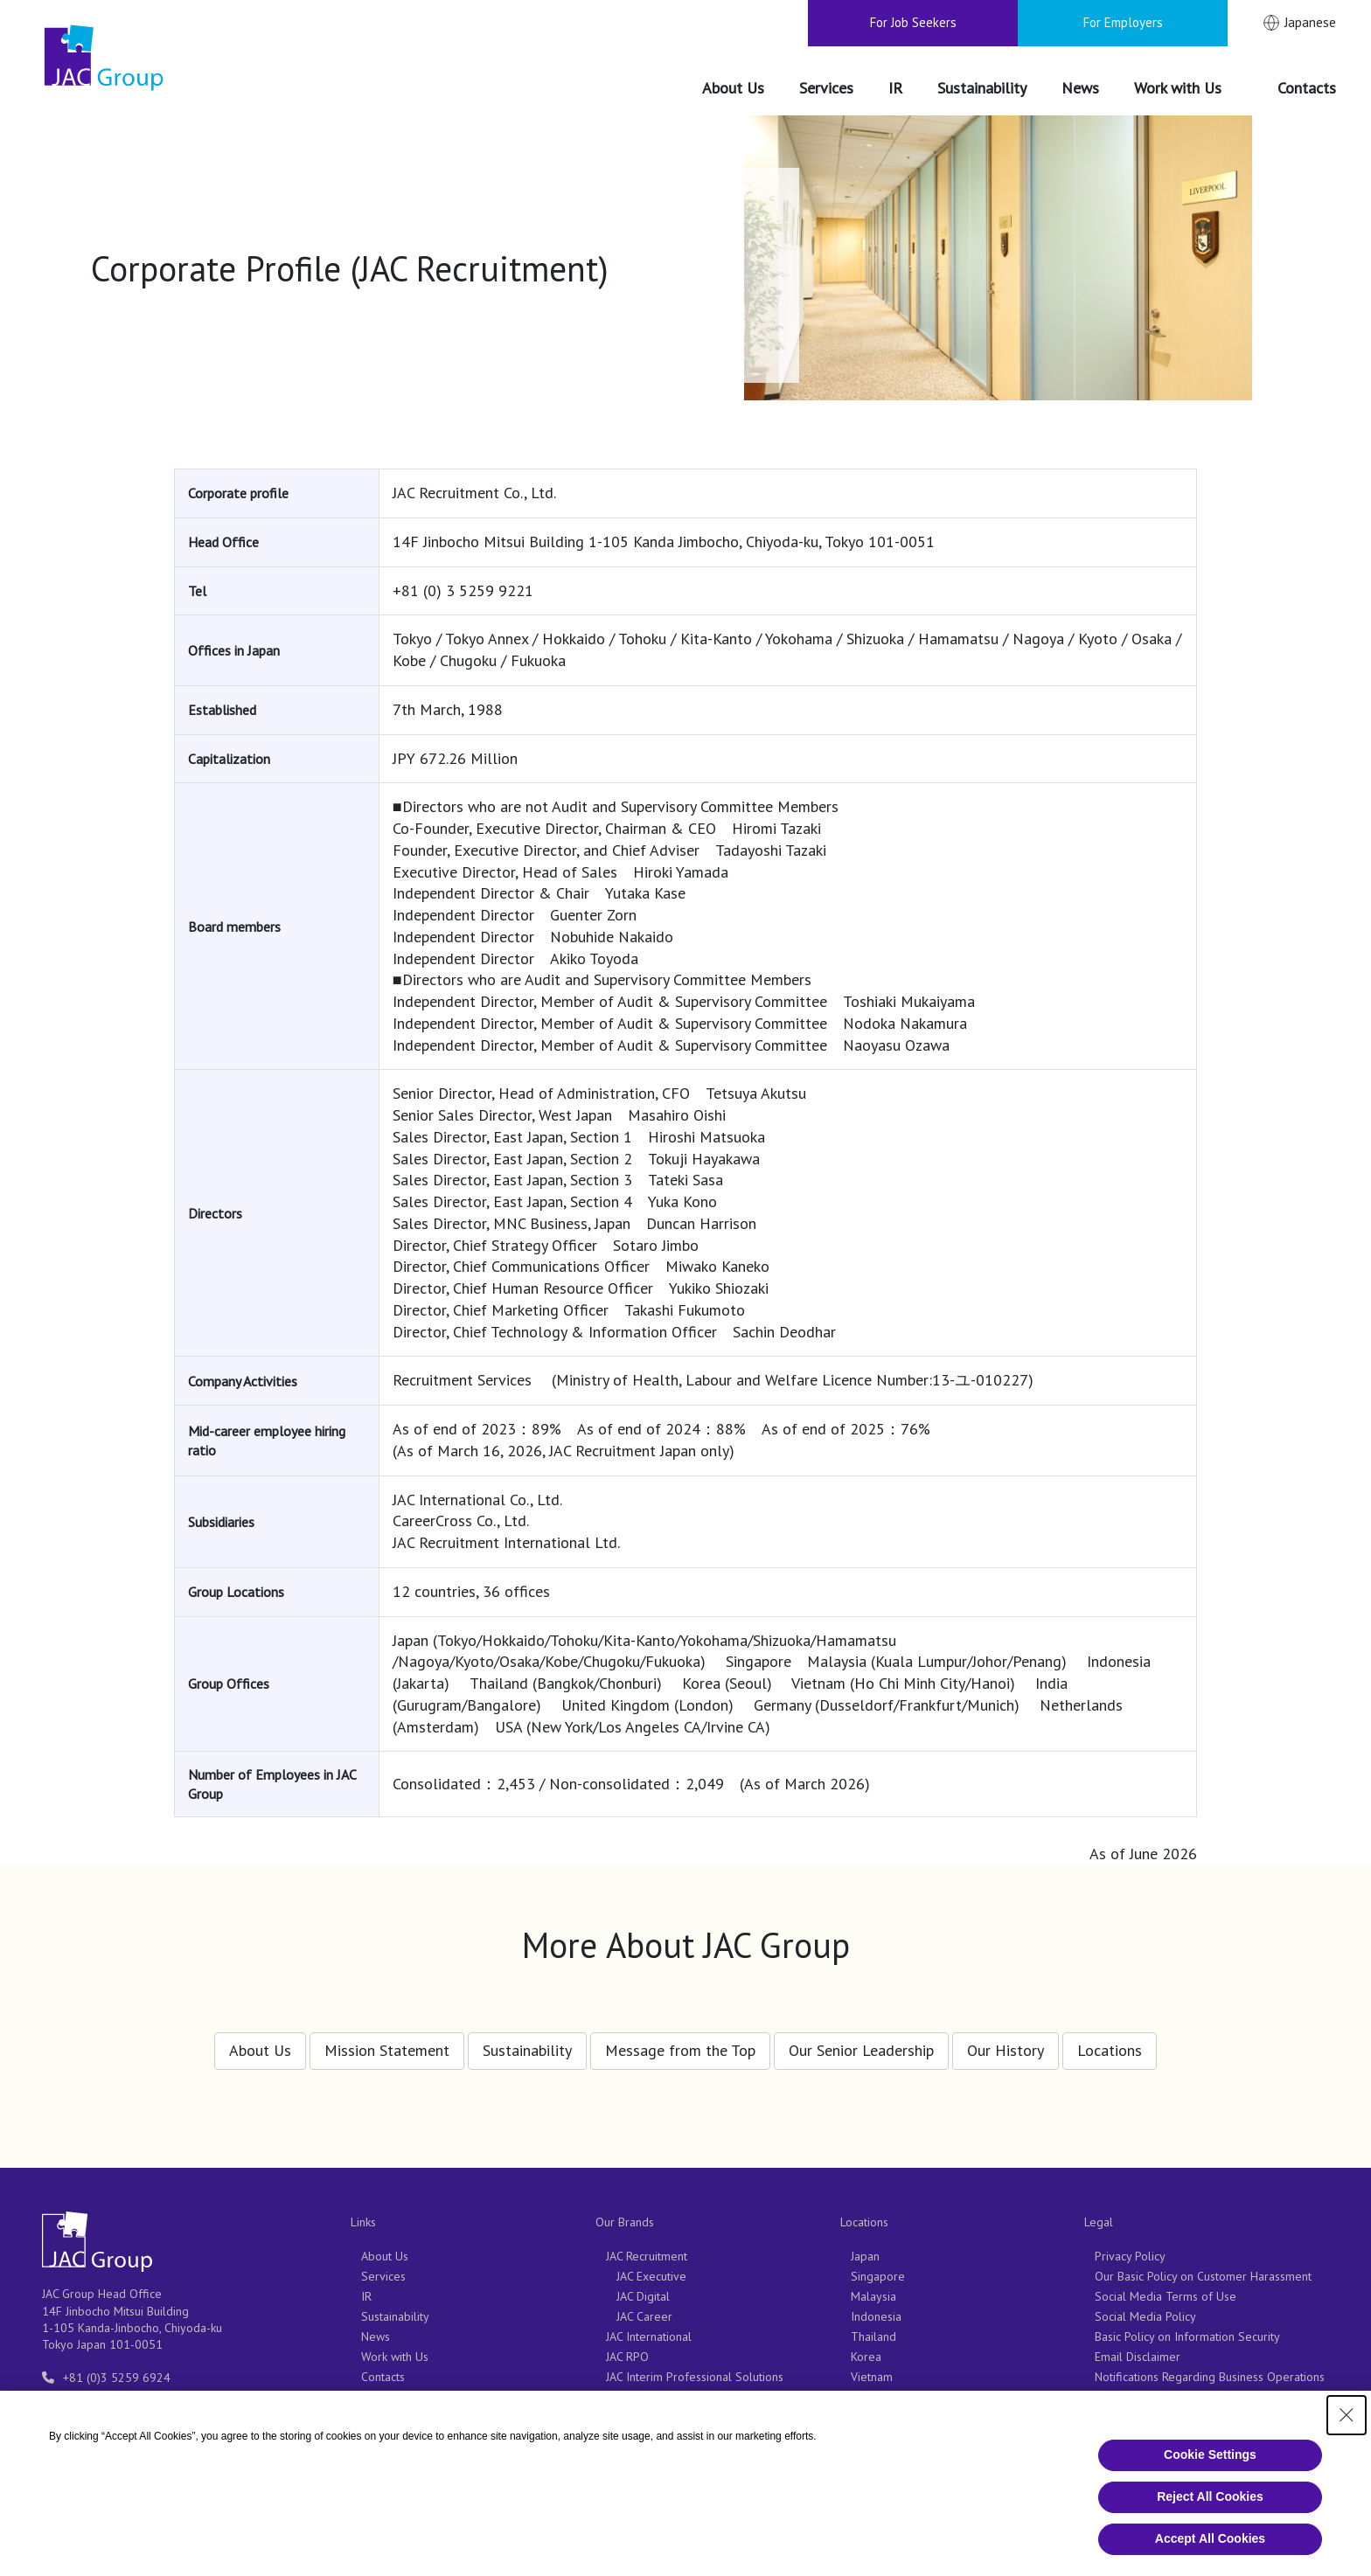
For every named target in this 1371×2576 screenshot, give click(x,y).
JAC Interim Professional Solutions (694, 2377)
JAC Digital (643, 2296)
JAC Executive (651, 2276)
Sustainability (527, 2041)
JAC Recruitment (646, 2256)
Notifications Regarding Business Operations (1210, 2377)
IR (366, 2296)
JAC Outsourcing (647, 2417)
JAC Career (644, 2316)
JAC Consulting (643, 2437)
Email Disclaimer (1137, 2356)
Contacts (383, 2377)
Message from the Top (680, 2041)
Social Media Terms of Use (1165, 2296)
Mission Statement (386, 2041)
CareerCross (638, 2397)
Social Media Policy (1145, 2316)
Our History (1005, 2041)
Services (383, 2276)
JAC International (649, 2336)
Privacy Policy (1130, 2256)
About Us (260, 2041)
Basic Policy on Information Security (1187, 2336)
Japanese (1310, 22)
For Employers (1123, 22)
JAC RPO (627, 2356)
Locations (1109, 2041)
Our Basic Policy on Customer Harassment (1203, 2276)
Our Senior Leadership (861, 2041)
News (375, 2336)
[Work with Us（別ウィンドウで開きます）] (1188, 88)
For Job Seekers (913, 22)
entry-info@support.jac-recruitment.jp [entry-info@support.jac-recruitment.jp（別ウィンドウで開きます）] (161, 2398)
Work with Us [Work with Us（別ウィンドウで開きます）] (394, 2356)
